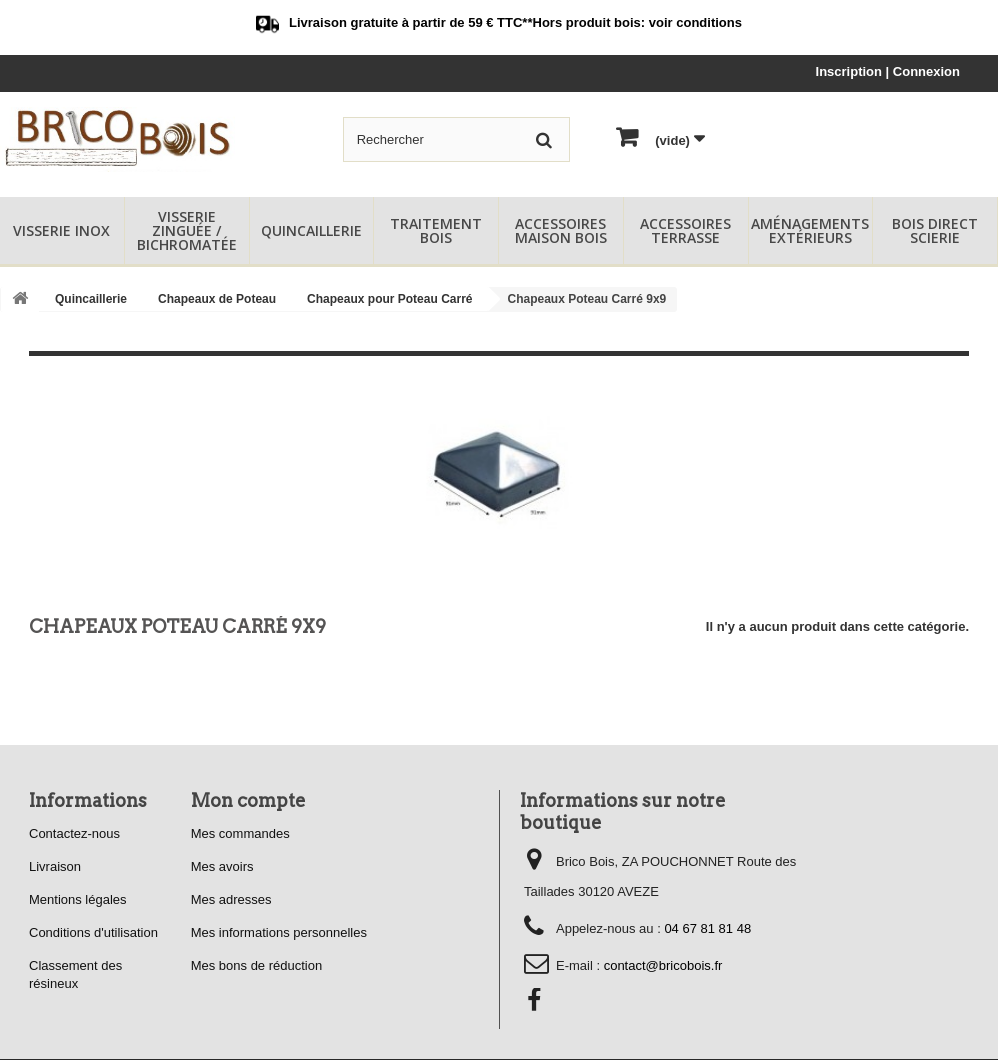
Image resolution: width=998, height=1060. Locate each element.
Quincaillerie (311, 230)
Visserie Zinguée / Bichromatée (187, 230)
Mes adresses (231, 899)
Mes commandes (240, 833)
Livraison (55, 866)
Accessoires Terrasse (685, 230)
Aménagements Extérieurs (810, 230)
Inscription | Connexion (888, 71)
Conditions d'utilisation (93, 932)
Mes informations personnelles (279, 932)
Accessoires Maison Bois (561, 230)
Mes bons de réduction (257, 965)
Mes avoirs (222, 866)
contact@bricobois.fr (663, 965)
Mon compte (248, 800)
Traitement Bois (436, 230)
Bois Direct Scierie (935, 230)
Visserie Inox (61, 230)
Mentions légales (78, 899)
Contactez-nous (74, 833)
